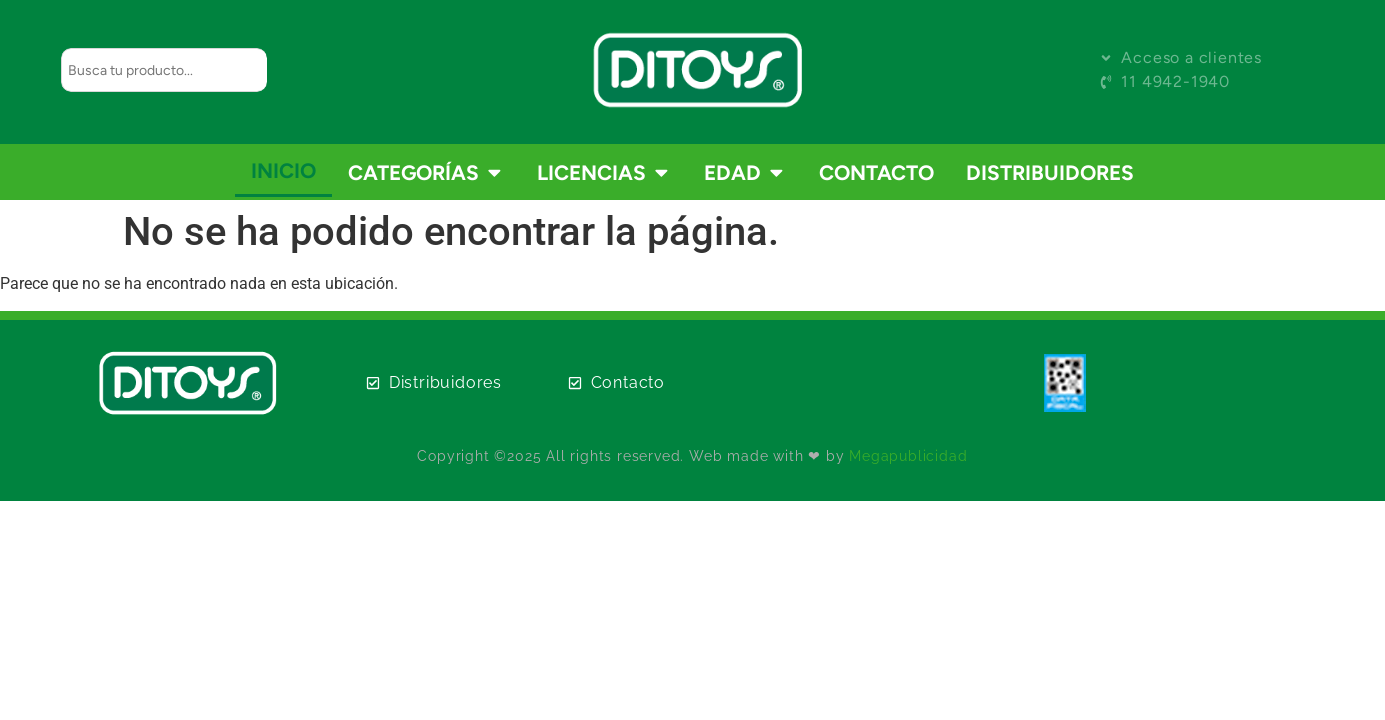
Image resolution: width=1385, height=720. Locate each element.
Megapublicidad (908, 456)
